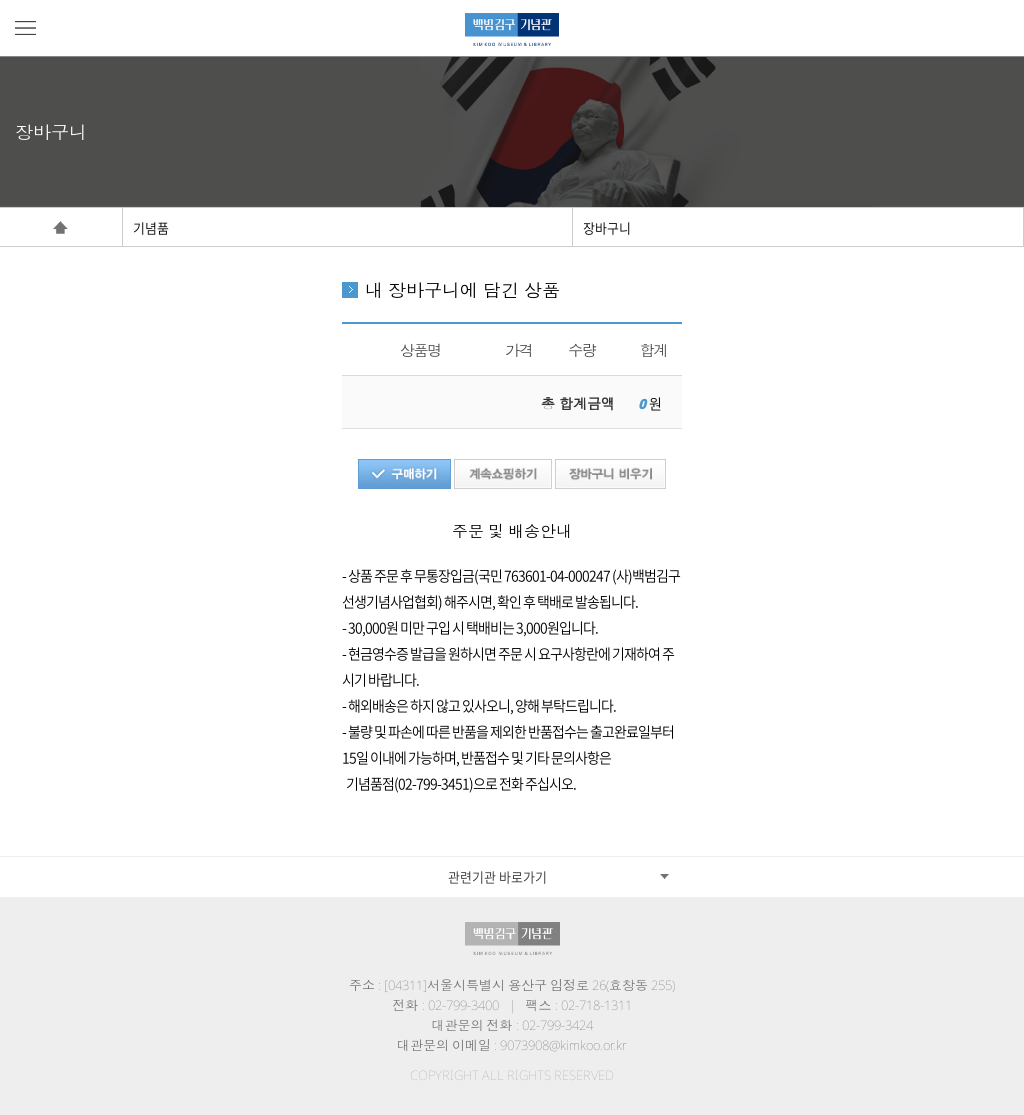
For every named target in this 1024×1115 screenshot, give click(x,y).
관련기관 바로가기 (497, 876)
